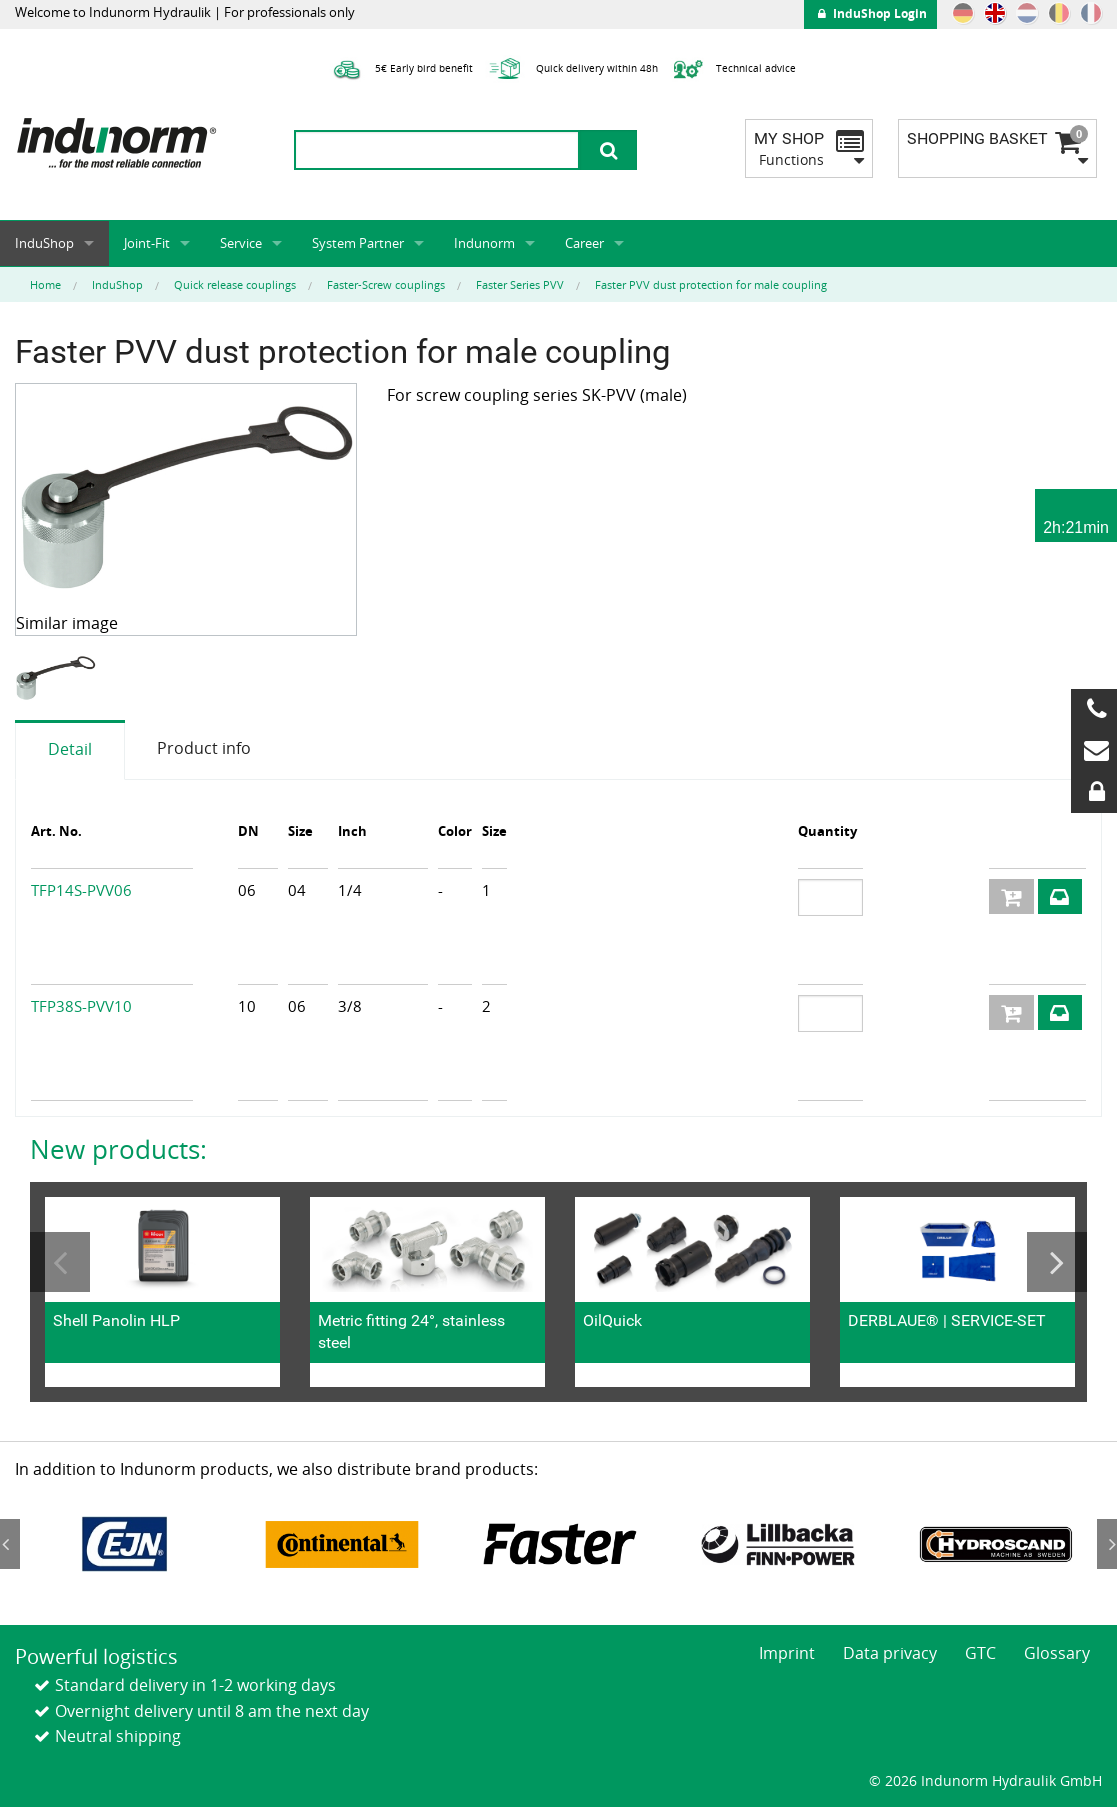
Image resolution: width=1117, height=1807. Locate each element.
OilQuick (612, 1320)
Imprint (787, 1653)
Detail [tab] (70, 749)
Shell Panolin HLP (116, 1320)
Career (584, 243)
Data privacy (890, 1653)
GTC (980, 1653)
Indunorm (484, 243)
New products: (118, 1149)
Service (241, 243)
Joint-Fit (147, 243)
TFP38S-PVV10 (81, 1006)
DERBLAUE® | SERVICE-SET (947, 1320)
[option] (58, 678)
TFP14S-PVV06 (81, 890)
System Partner (358, 243)
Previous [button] (60, 1262)
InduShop (44, 243)
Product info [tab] (204, 748)
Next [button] (1057, 1262)
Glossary (1057, 1653)
